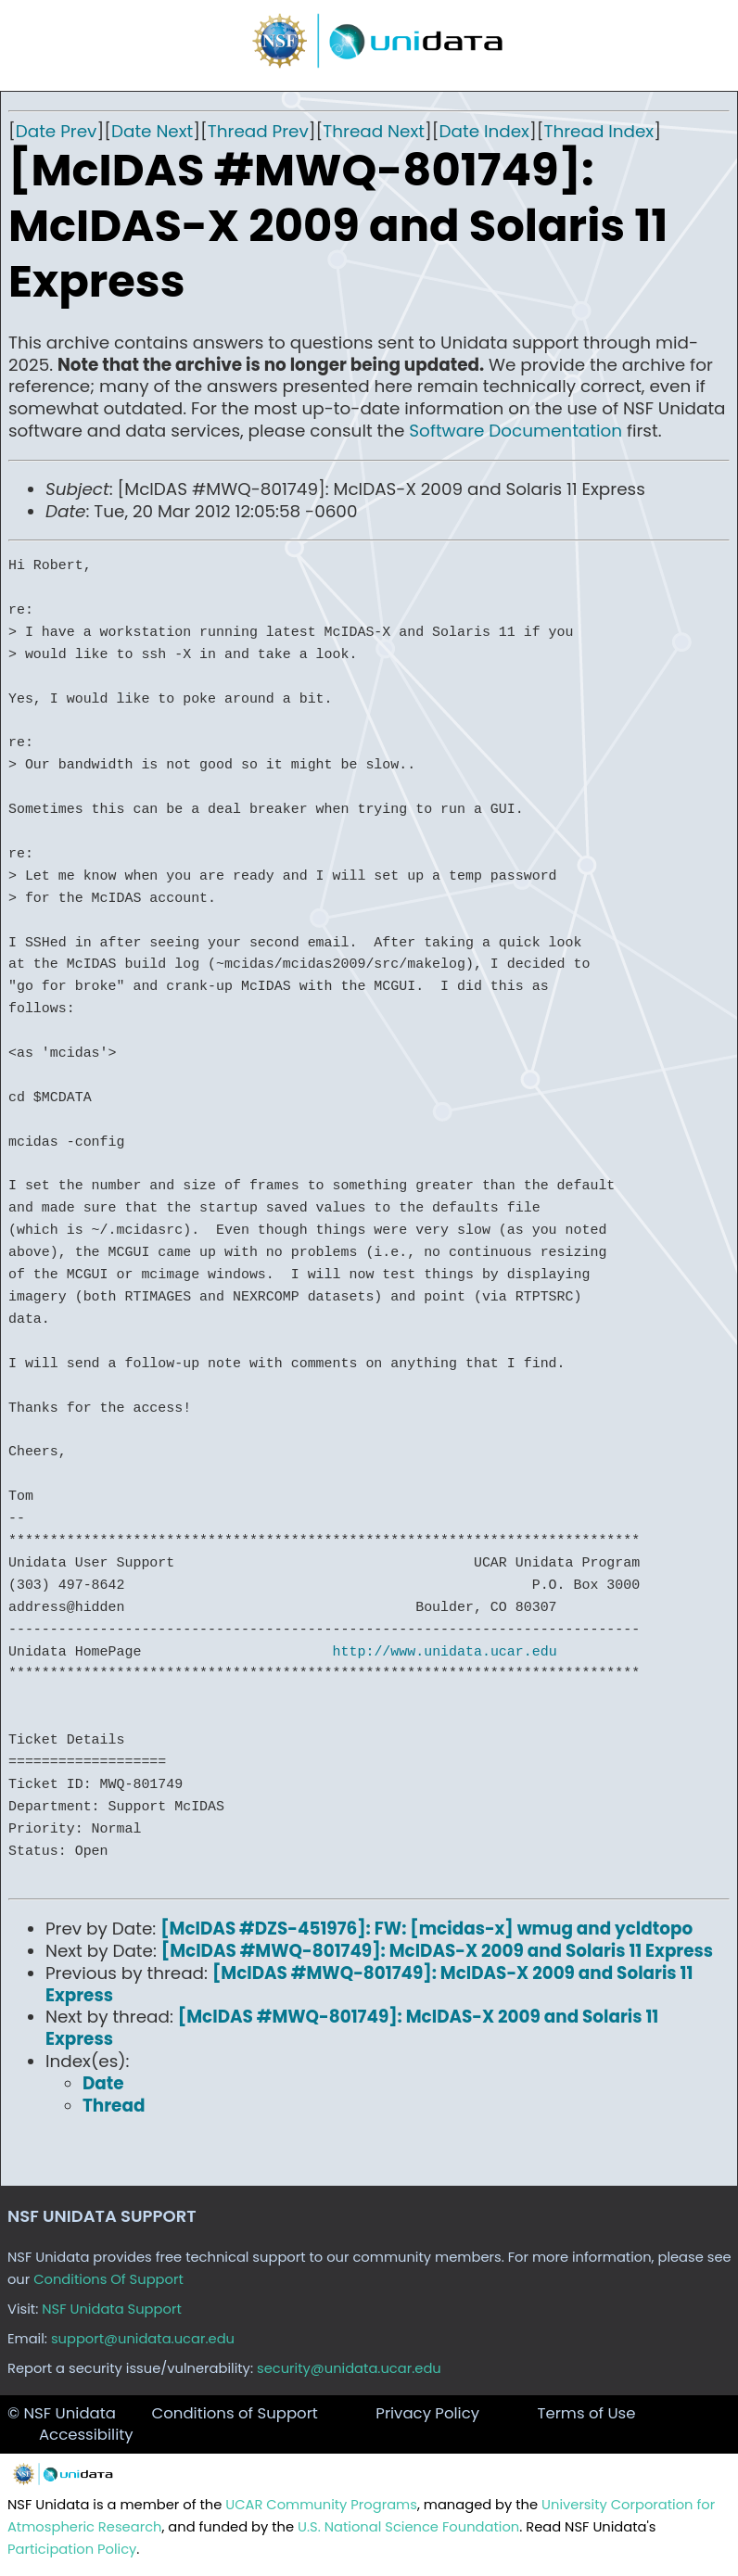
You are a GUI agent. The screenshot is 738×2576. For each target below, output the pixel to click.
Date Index (484, 131)
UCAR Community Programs (321, 2504)
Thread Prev (258, 131)
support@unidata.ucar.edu (143, 2338)
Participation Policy (71, 2549)
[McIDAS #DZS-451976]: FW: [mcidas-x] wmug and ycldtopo (426, 1928)
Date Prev (56, 131)
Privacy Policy (427, 2413)
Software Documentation (515, 430)
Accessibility (86, 2434)
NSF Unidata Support (112, 2309)
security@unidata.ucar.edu (349, 2368)
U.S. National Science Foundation (408, 2527)
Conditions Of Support (108, 2279)
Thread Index (598, 131)
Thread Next (374, 131)
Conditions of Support (234, 2413)
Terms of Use (586, 2413)
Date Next (152, 131)
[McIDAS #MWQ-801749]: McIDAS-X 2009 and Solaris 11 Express (437, 1950)
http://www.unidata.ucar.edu (445, 1652)
